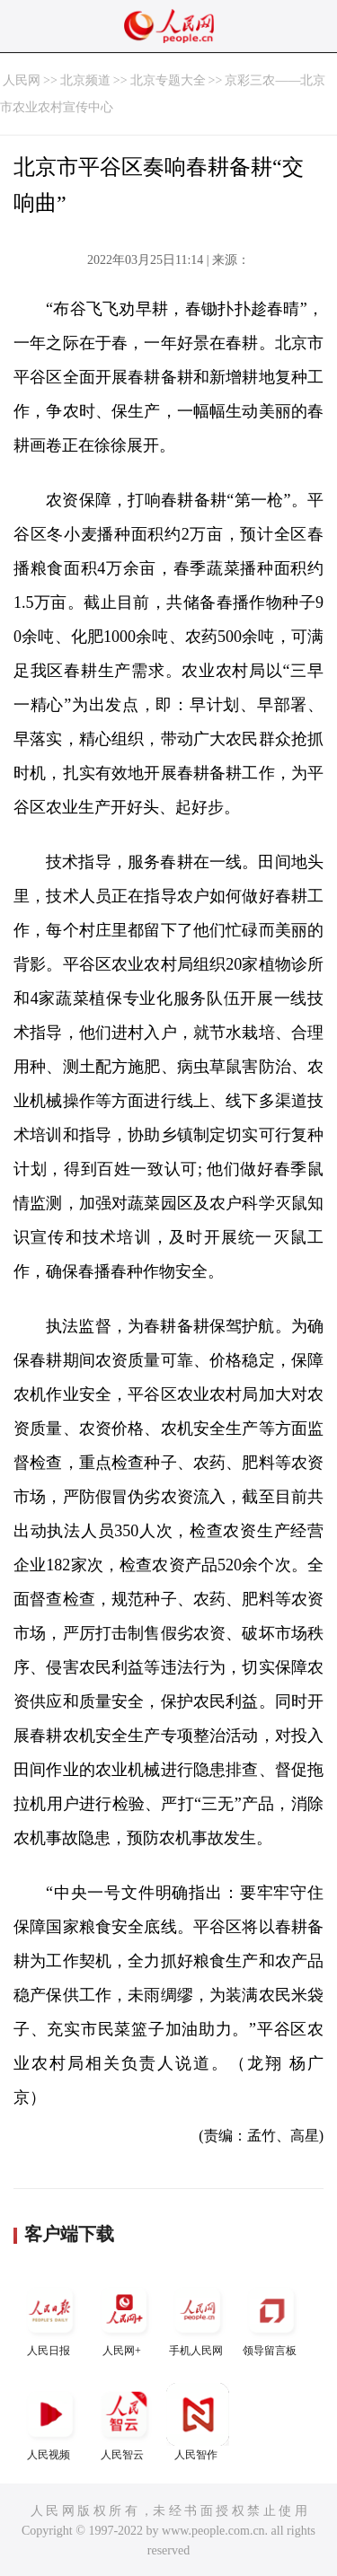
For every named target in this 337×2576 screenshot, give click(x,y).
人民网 (21, 80)
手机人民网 (197, 2318)
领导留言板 (271, 2318)
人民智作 (197, 2422)
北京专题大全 (168, 80)
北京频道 (85, 80)
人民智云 (124, 2422)
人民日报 (50, 2318)
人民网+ (124, 2318)
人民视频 (50, 2422)
